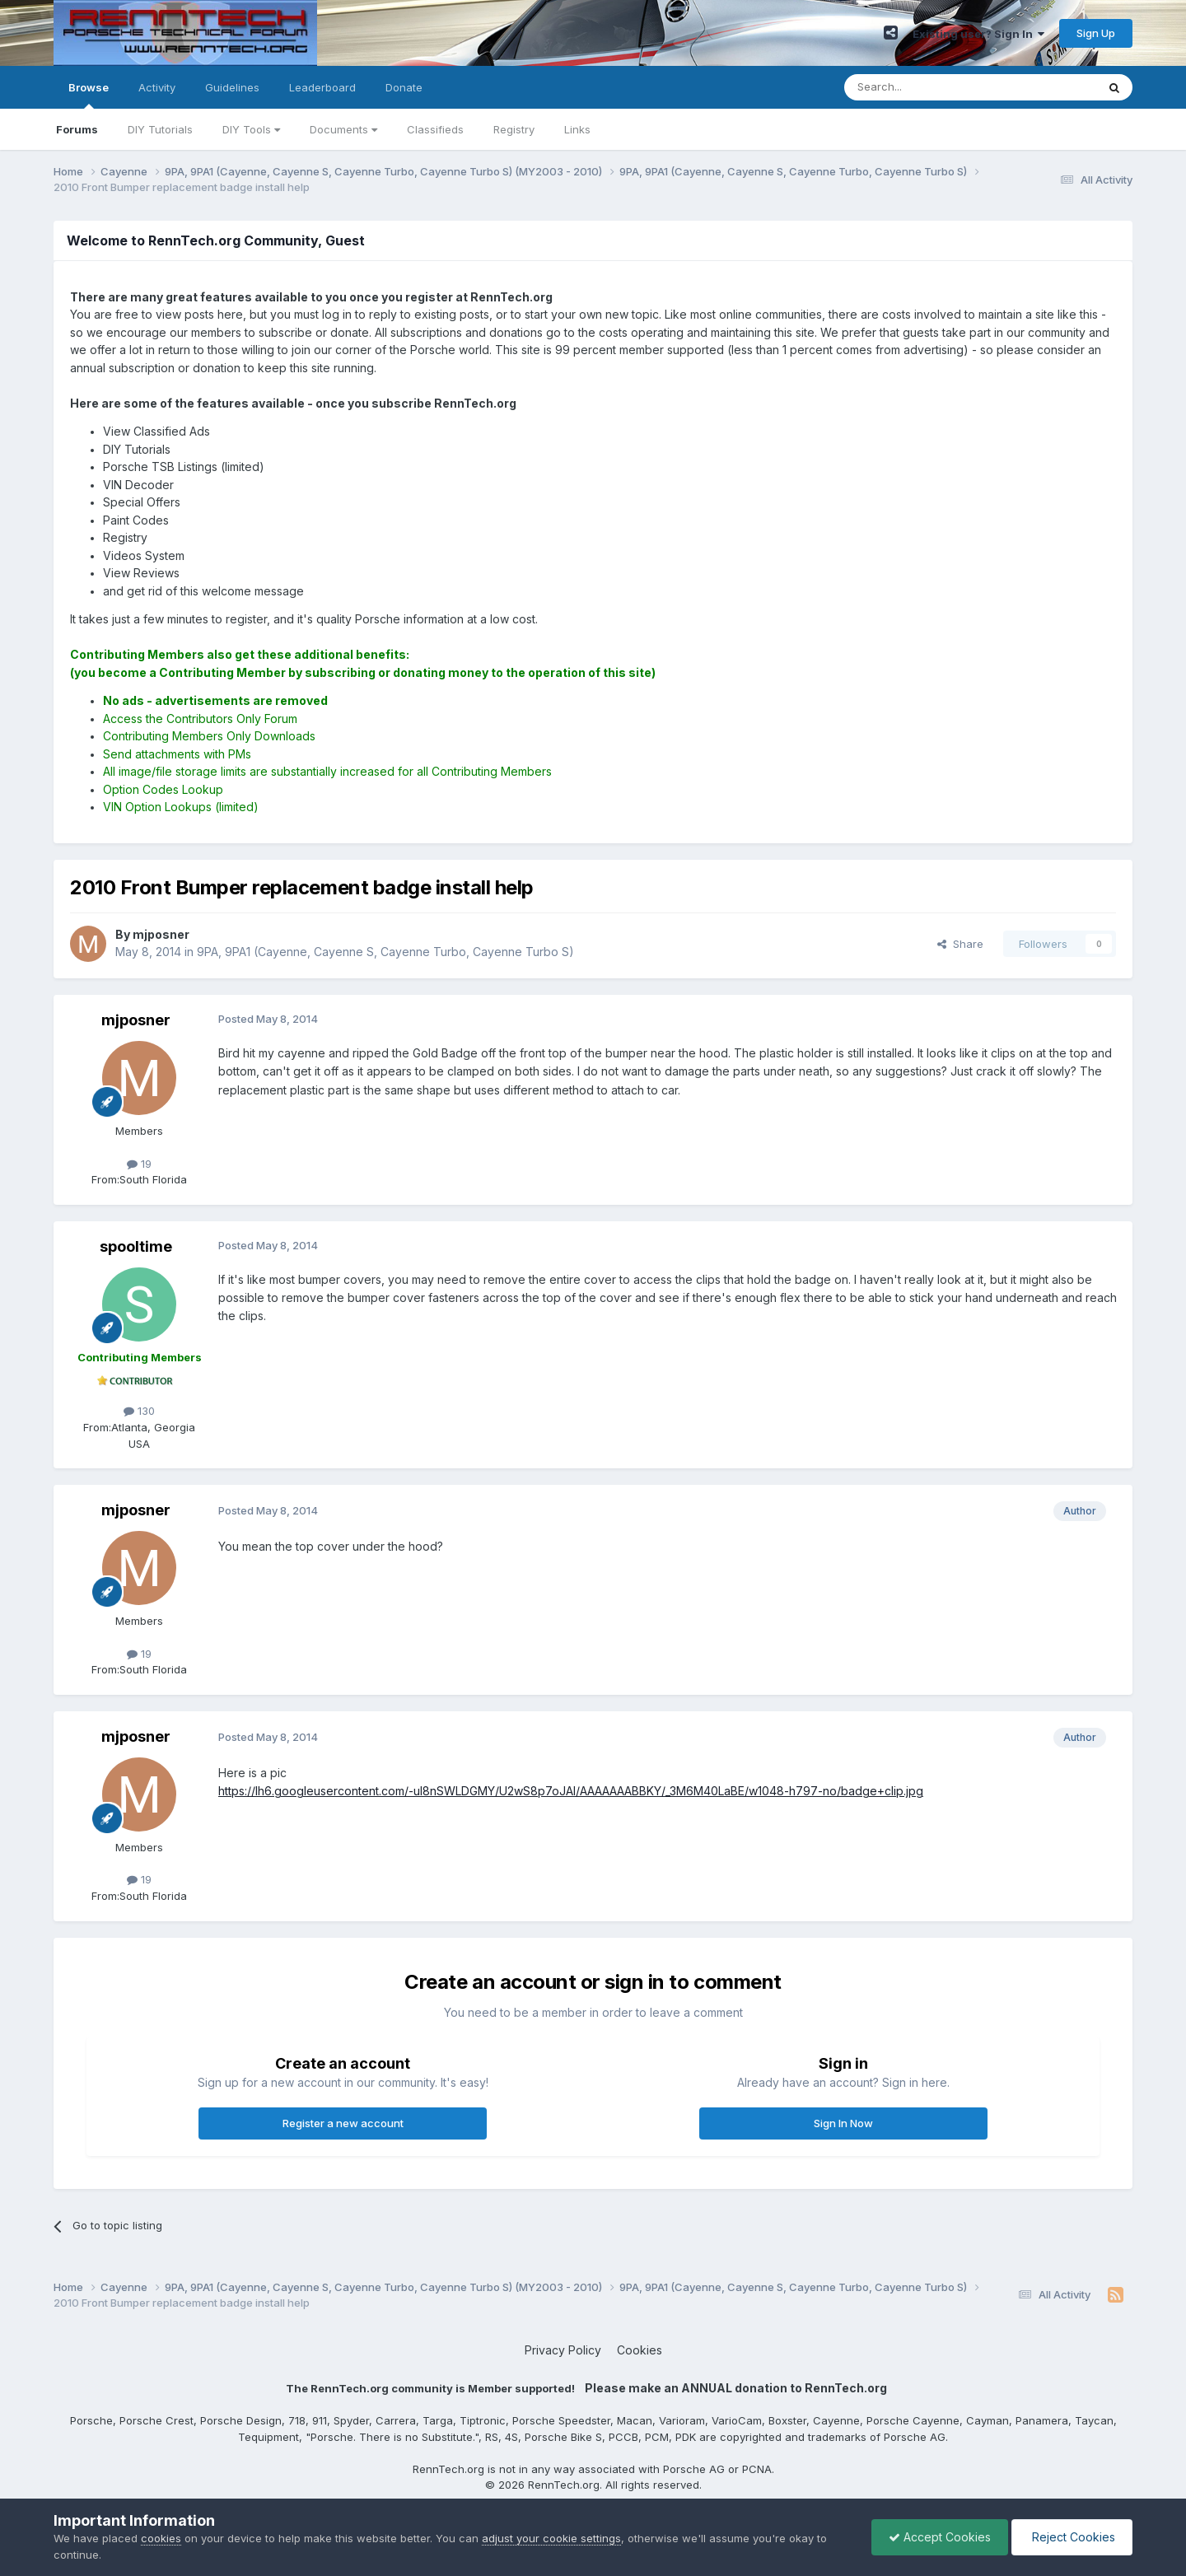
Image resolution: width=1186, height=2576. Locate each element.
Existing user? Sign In (978, 33)
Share (960, 943)
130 (139, 1410)
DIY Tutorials (160, 129)
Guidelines (232, 87)
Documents (343, 129)
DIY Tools (251, 129)
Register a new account (343, 2123)
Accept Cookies (940, 2537)
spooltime (136, 1246)
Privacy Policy (563, 2350)
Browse (88, 95)
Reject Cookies (1072, 2537)
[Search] (928, 87)
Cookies (639, 2350)
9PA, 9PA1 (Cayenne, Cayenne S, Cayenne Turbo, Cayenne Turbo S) (385, 952)
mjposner (135, 1020)
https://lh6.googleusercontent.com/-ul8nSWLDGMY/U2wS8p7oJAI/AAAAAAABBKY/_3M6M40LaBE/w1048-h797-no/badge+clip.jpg (570, 1791)
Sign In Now (843, 2123)
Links (577, 129)
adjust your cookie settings (551, 2538)
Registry (514, 129)
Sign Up (1095, 33)
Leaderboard (322, 87)
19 (139, 1163)
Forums (77, 129)
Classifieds (435, 129)
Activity (156, 87)
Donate (404, 87)
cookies (161, 2538)
